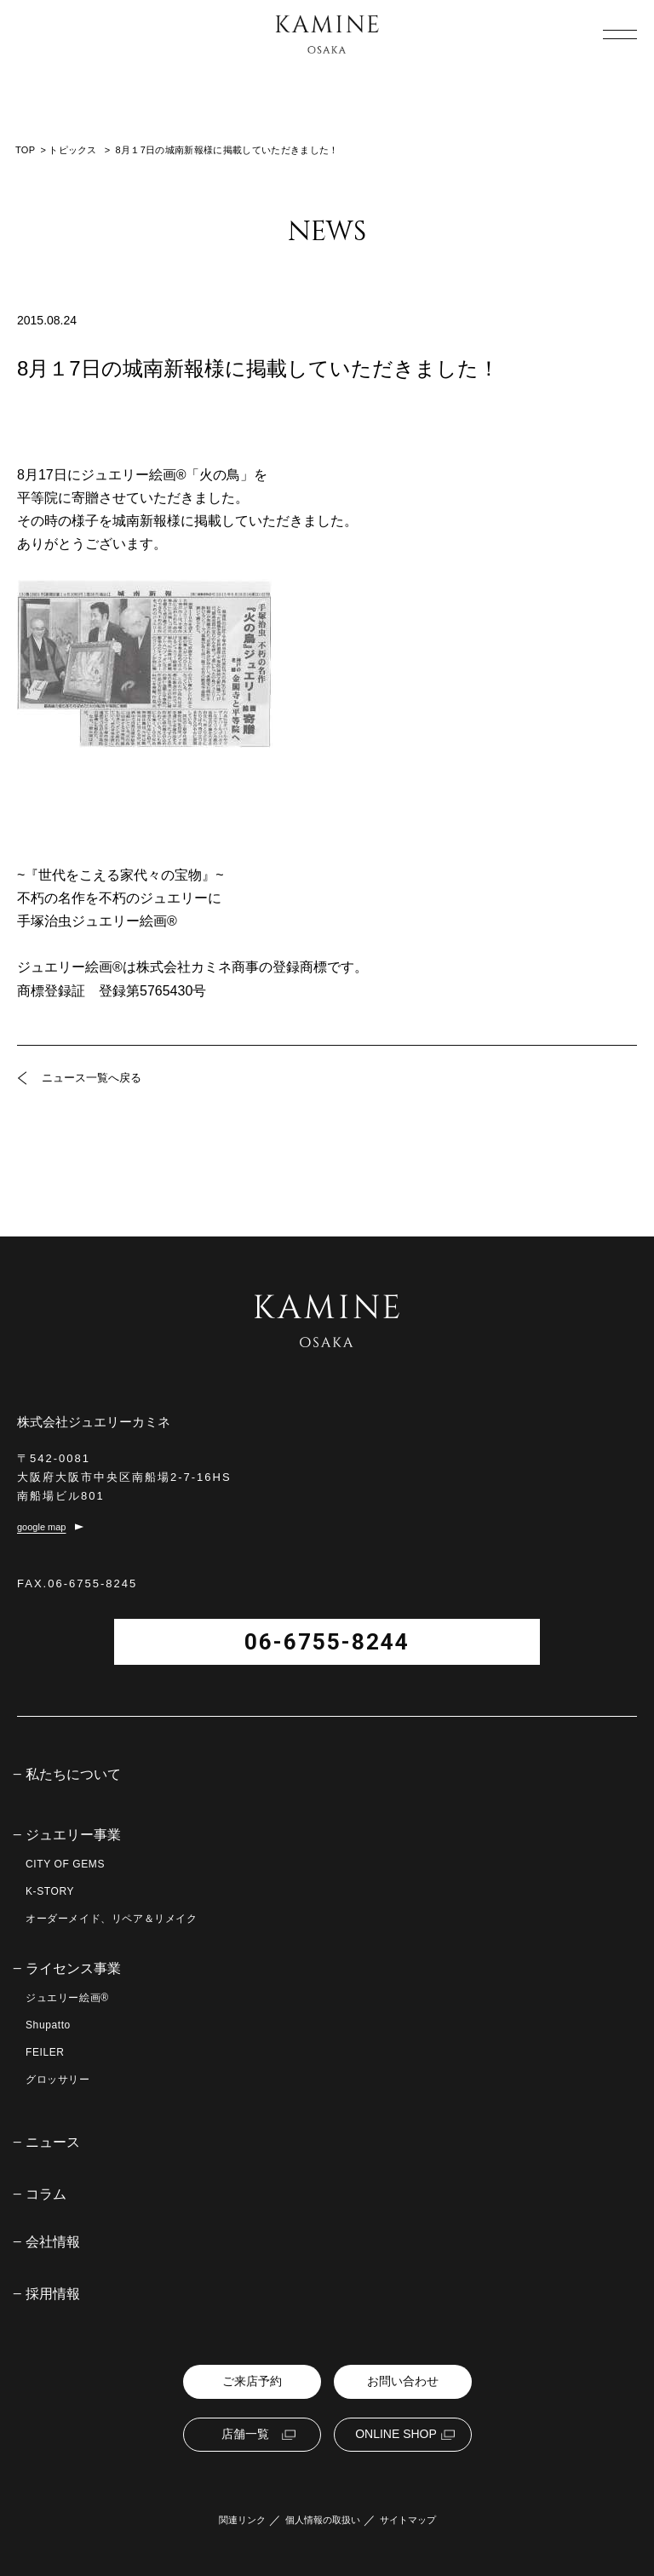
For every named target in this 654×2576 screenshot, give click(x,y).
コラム (46, 2194)
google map (41, 1527)
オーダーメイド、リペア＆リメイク (112, 1918)
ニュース (53, 2142)
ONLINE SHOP (396, 2434)
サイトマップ (408, 2520)
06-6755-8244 (327, 1642)
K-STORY (50, 1891)
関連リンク (242, 2520)
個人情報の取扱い (322, 2520)
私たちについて (73, 1774)
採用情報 (53, 2294)
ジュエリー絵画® (67, 1998)
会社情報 (53, 2242)
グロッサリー (58, 2079)
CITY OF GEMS (65, 1864)
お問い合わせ (403, 2381)
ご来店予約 (252, 2381)
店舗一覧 (245, 2434)
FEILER (45, 2052)
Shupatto (48, 2025)
